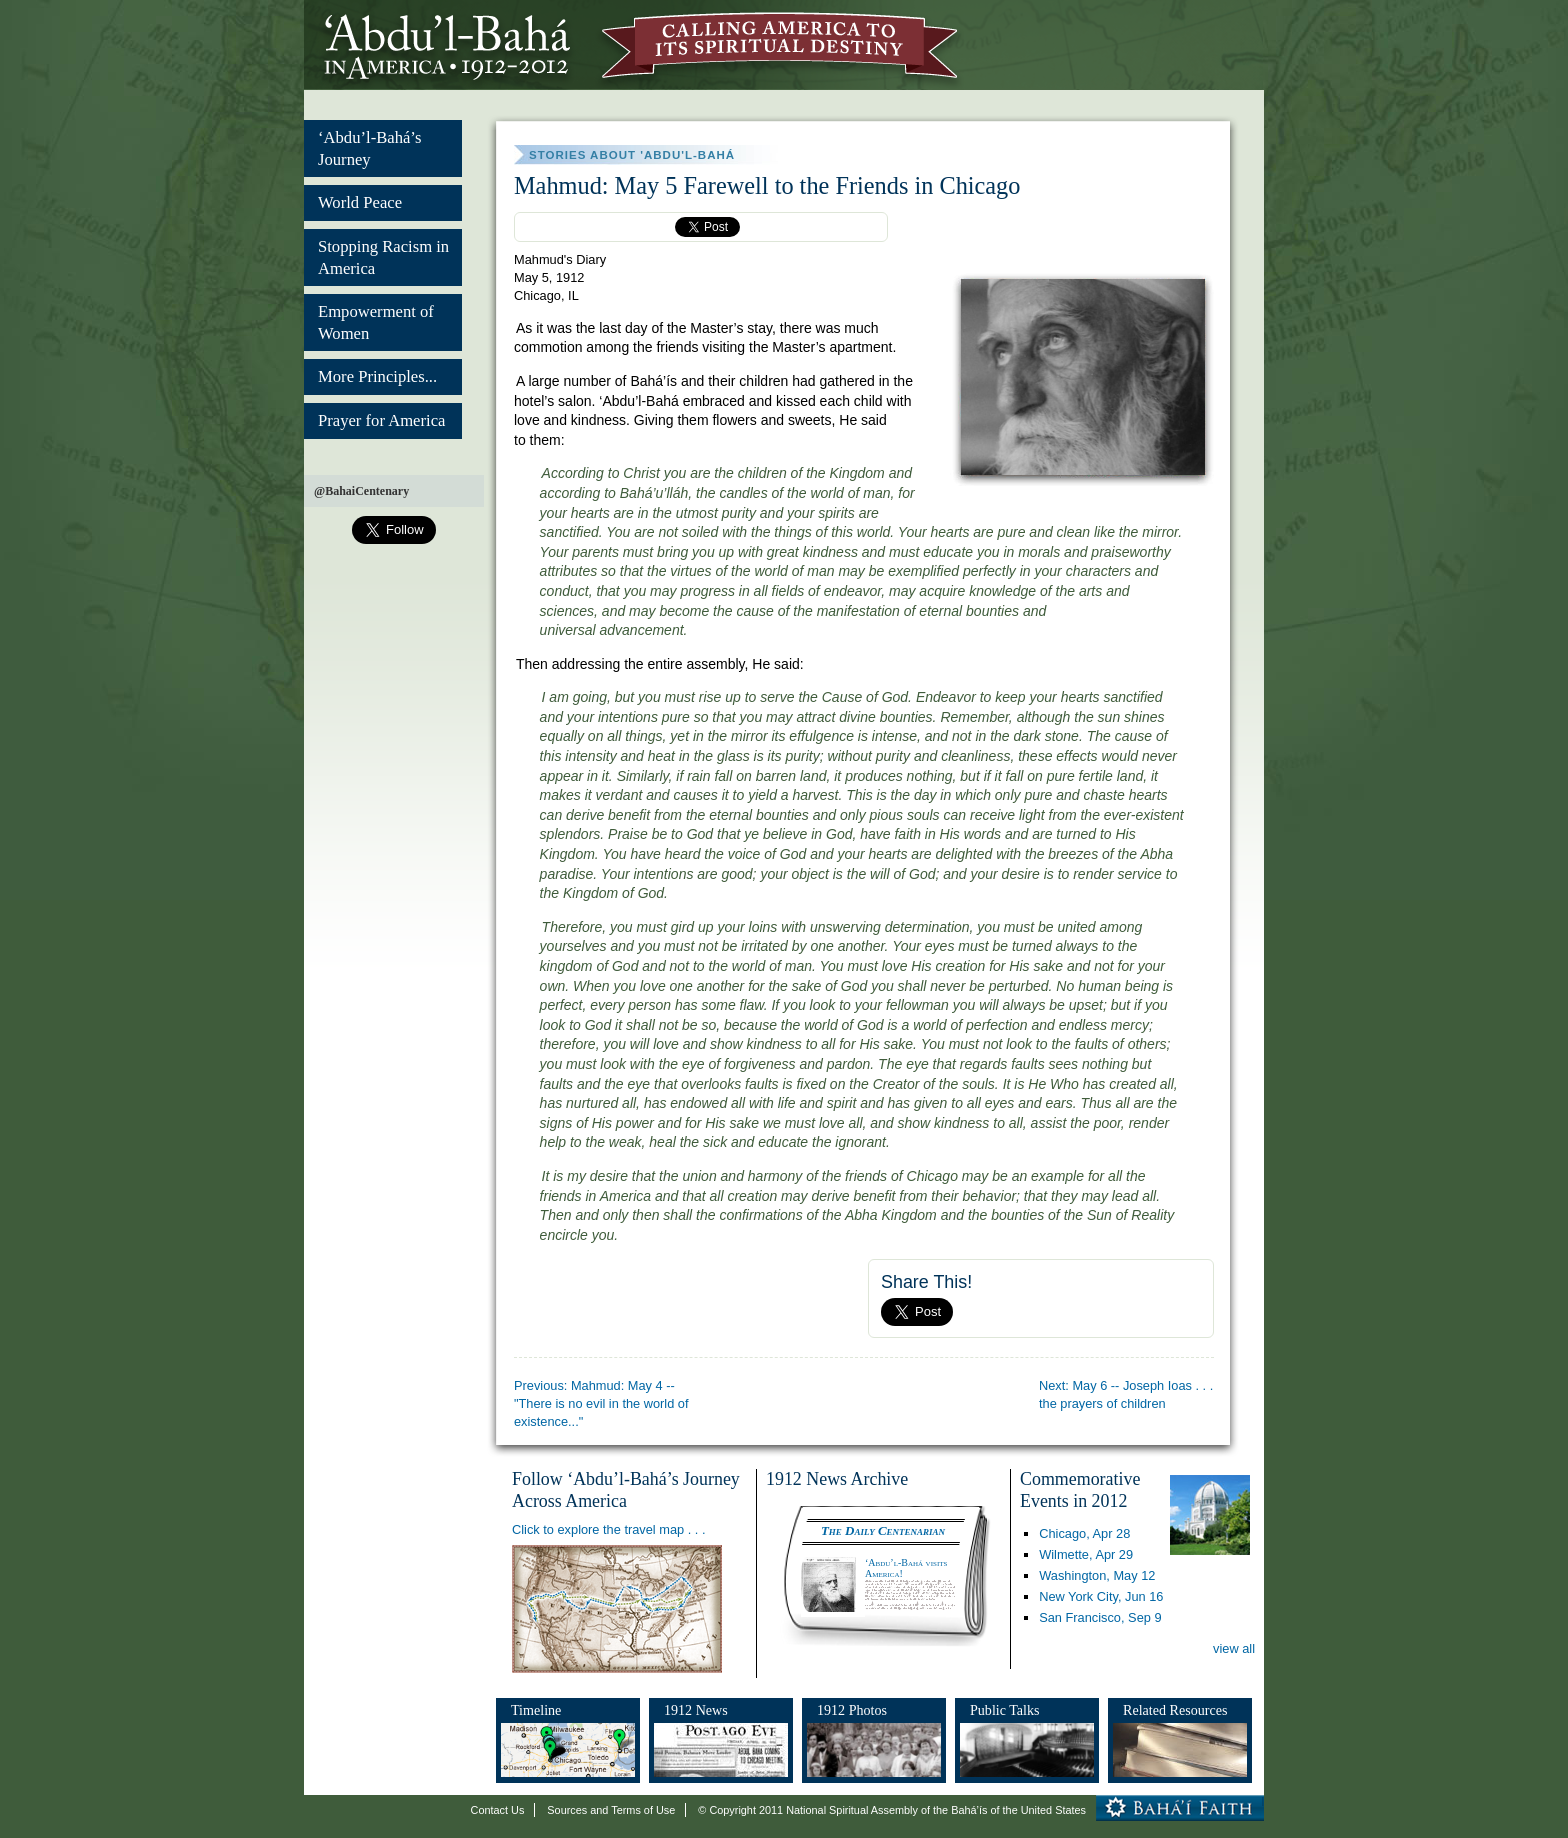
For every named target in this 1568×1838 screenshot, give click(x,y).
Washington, (1097, 1575)
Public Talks (1005, 1710)
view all (1234, 1648)
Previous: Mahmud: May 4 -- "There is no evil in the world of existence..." (601, 1403)
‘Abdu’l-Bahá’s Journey (369, 148)
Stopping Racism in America (383, 257)
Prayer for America (381, 420)
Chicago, (1084, 1533)
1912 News (696, 1710)
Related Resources (1175, 1710)
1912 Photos (852, 1710)
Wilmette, (1086, 1554)
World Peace (360, 202)
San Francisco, (1100, 1617)
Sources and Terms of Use (611, 1810)
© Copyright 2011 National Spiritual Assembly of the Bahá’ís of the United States (892, 1810)
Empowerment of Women (376, 322)
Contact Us (498, 1810)
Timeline (536, 1710)
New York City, (1101, 1596)
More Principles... (377, 376)
